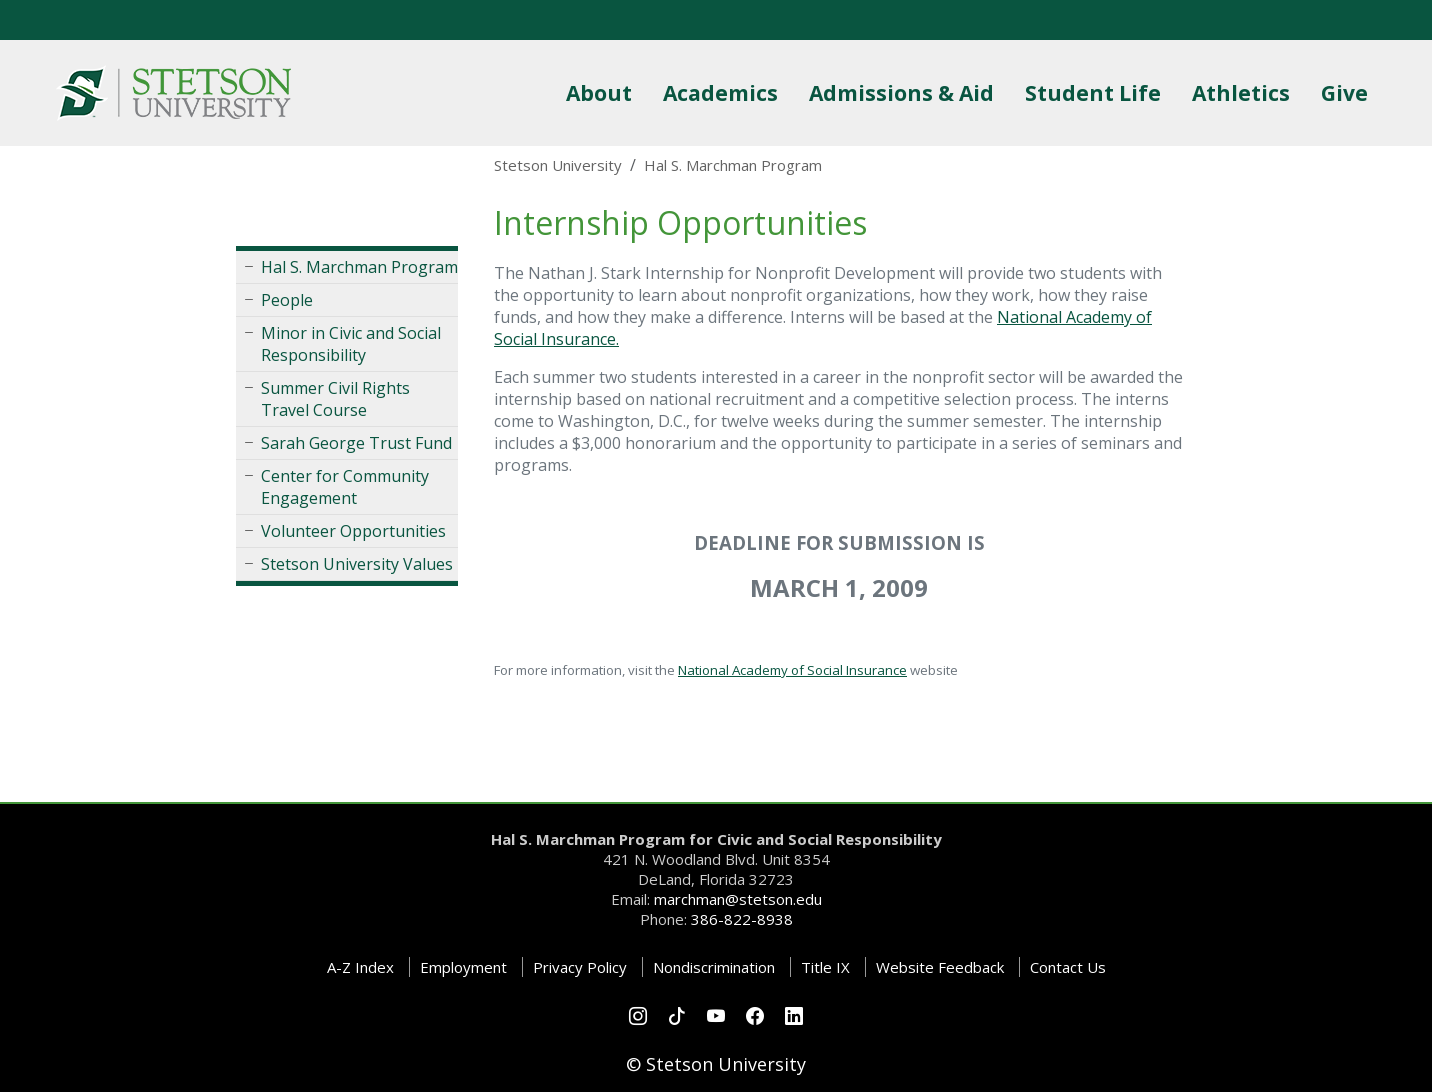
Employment (463, 967)
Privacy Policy (580, 967)
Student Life (1097, 92)
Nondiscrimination (714, 967)
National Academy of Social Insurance (792, 670)
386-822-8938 (742, 919)
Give (1348, 92)
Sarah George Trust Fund (356, 443)
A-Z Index (360, 967)
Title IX (825, 967)
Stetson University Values (357, 564)
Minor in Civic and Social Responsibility (351, 344)
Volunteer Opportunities (353, 531)
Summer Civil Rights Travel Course (335, 399)
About (603, 92)
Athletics (1245, 92)
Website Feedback (940, 967)
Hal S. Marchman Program (359, 267)
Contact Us (1068, 967)
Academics (724, 92)
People (287, 300)
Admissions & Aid (905, 92)
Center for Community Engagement (345, 487)
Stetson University (558, 165)
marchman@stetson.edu (738, 899)
